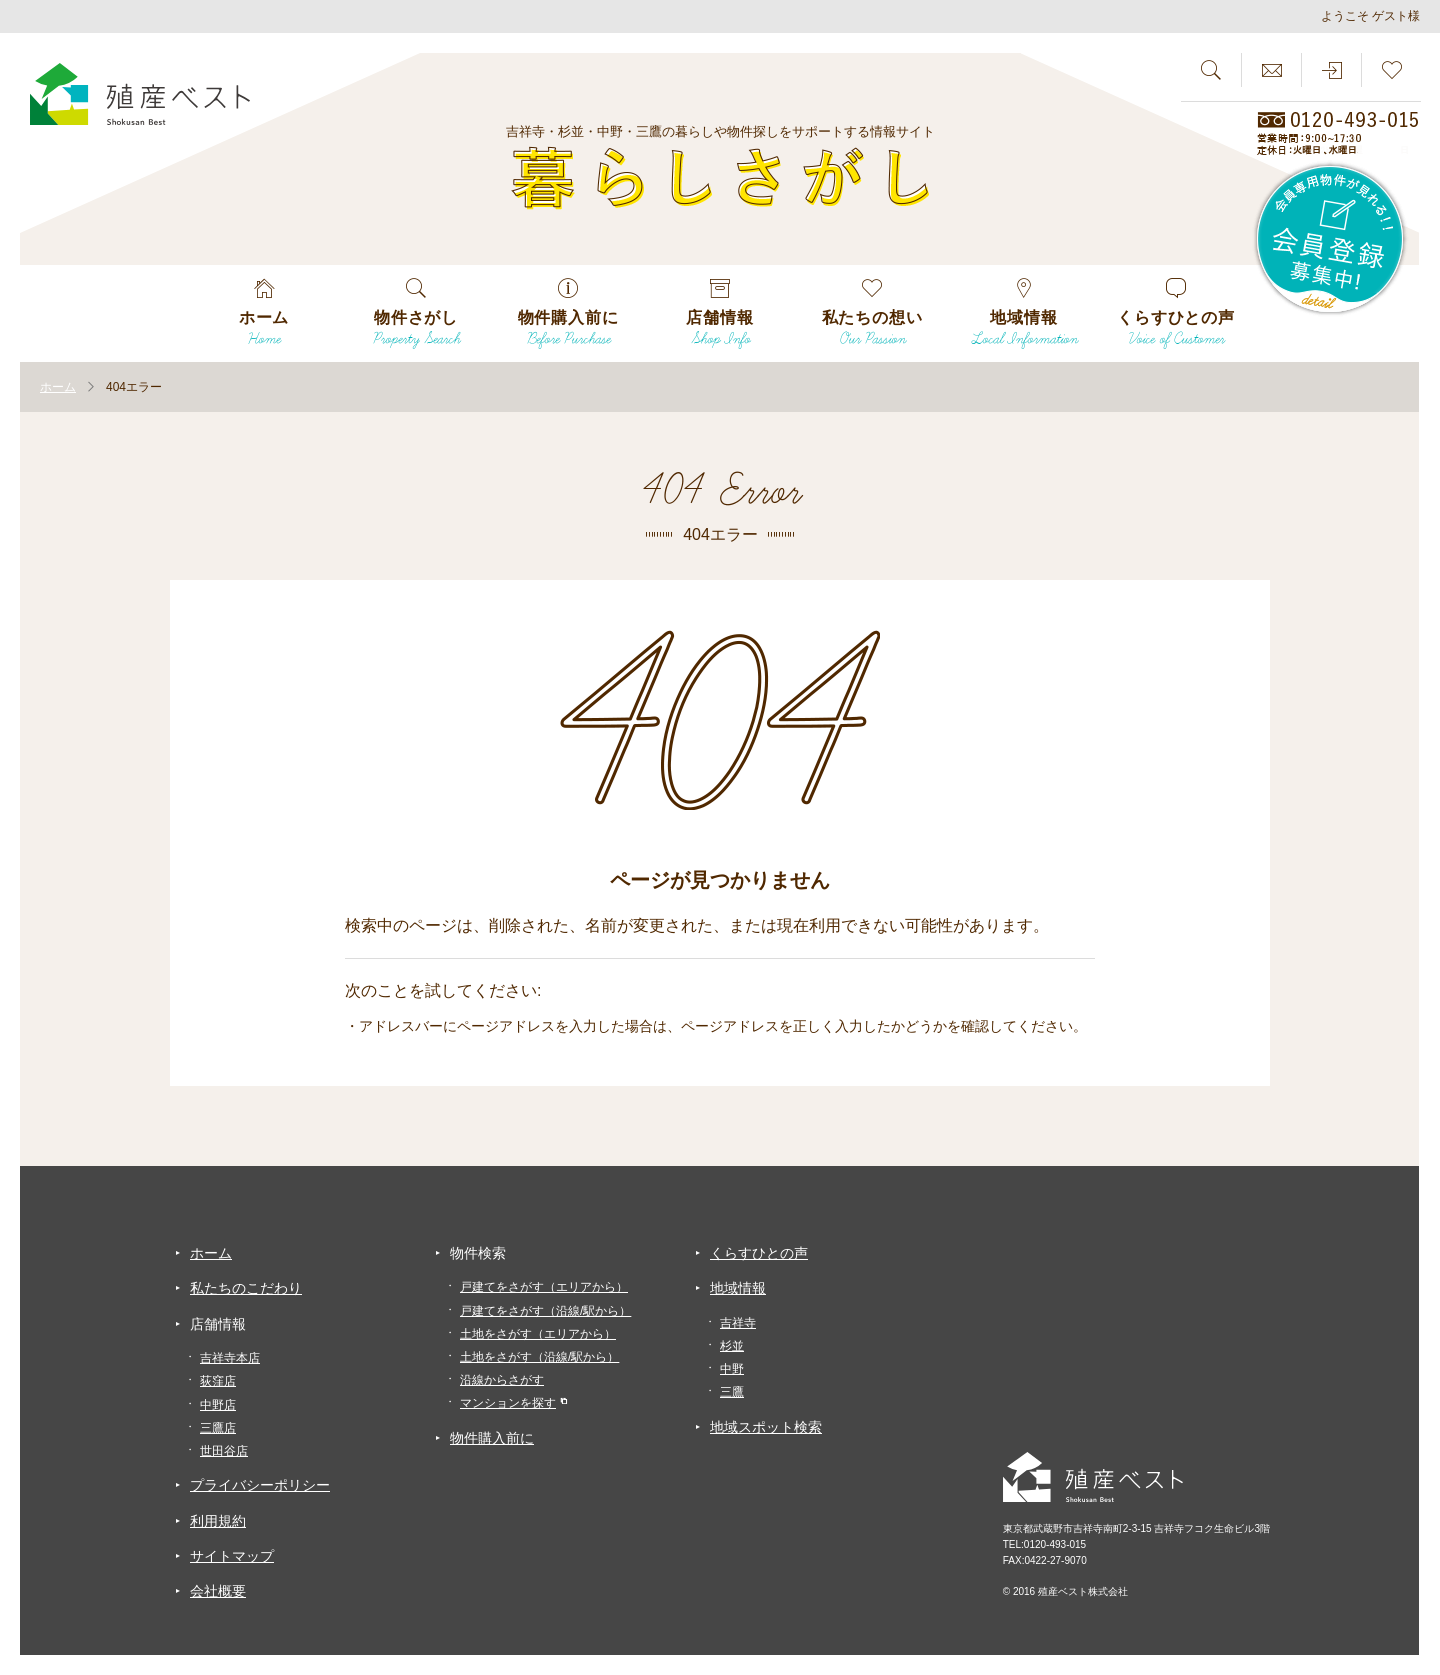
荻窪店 (218, 1381)
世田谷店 (224, 1451)
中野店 (218, 1405)
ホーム (211, 1253)
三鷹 (732, 1392)
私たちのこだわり (246, 1288)
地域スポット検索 (766, 1427)
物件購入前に (492, 1438)
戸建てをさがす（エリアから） (544, 1287)
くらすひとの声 (759, 1253)
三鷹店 (218, 1428)
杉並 (732, 1346)
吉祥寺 (738, 1323)
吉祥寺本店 (230, 1358)
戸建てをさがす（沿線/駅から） (545, 1311)
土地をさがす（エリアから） (538, 1334)
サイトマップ (232, 1556)
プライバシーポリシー (260, 1485)
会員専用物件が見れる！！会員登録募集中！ (1331, 240)
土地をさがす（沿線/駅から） (539, 1357)
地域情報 (738, 1288)
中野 (732, 1369)
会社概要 (218, 1591)
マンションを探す (508, 1403)
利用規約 (218, 1521)
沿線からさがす (502, 1380)
